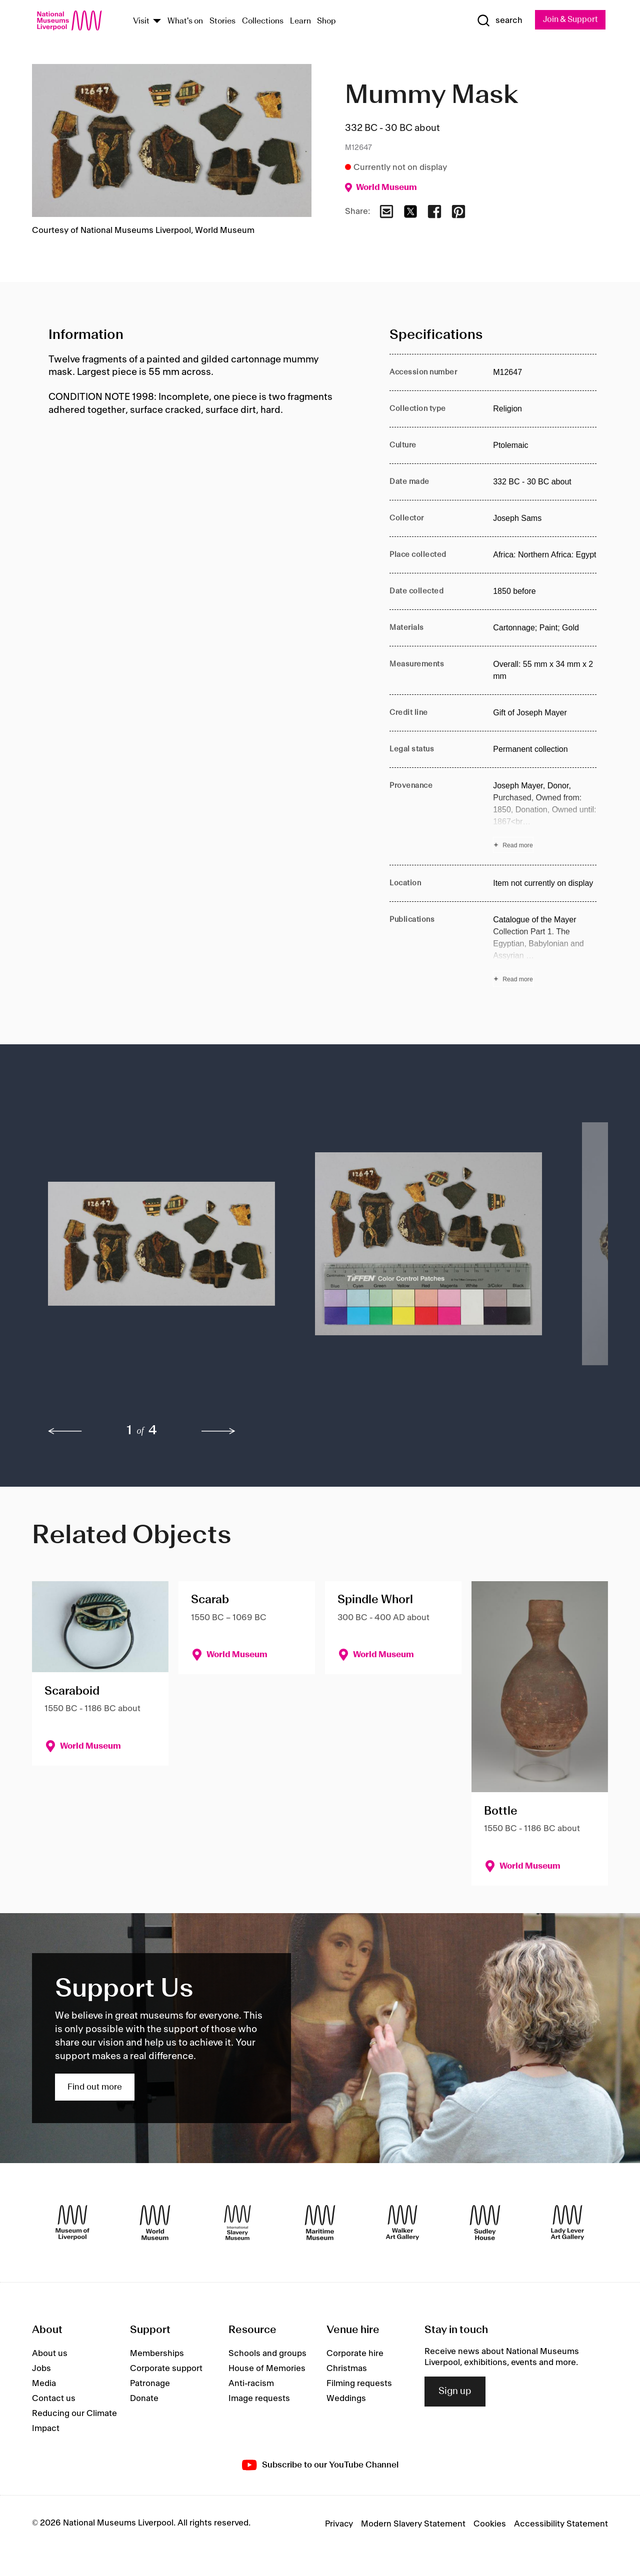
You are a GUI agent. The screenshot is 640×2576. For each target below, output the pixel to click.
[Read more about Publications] (544, 950)
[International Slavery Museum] (237, 2223)
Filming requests (359, 2384)
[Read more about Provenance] (544, 816)
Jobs (41, 2369)
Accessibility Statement (561, 2524)
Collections (263, 21)
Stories (223, 21)
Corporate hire (355, 2354)
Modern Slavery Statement (413, 2524)
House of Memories (267, 2369)
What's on (185, 21)
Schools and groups (267, 2354)
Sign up (455, 2392)
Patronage (150, 2384)
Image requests (259, 2399)
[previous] (65, 1432)
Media (44, 2384)
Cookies (490, 2524)
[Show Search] (495, 21)
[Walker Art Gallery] (402, 2223)
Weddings (346, 2399)
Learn (300, 21)
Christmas (346, 2369)
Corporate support (166, 2369)
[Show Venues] (157, 21)
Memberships (157, 2354)
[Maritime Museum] (320, 2223)
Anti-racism (251, 2384)
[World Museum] (155, 2223)
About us (50, 2354)
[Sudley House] (485, 2223)
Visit (141, 21)
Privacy (339, 2524)
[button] (161, 1249)
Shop (326, 21)
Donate (144, 2399)
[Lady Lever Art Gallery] (567, 2223)
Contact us (54, 2399)
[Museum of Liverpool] (72, 2223)
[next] (219, 1432)
